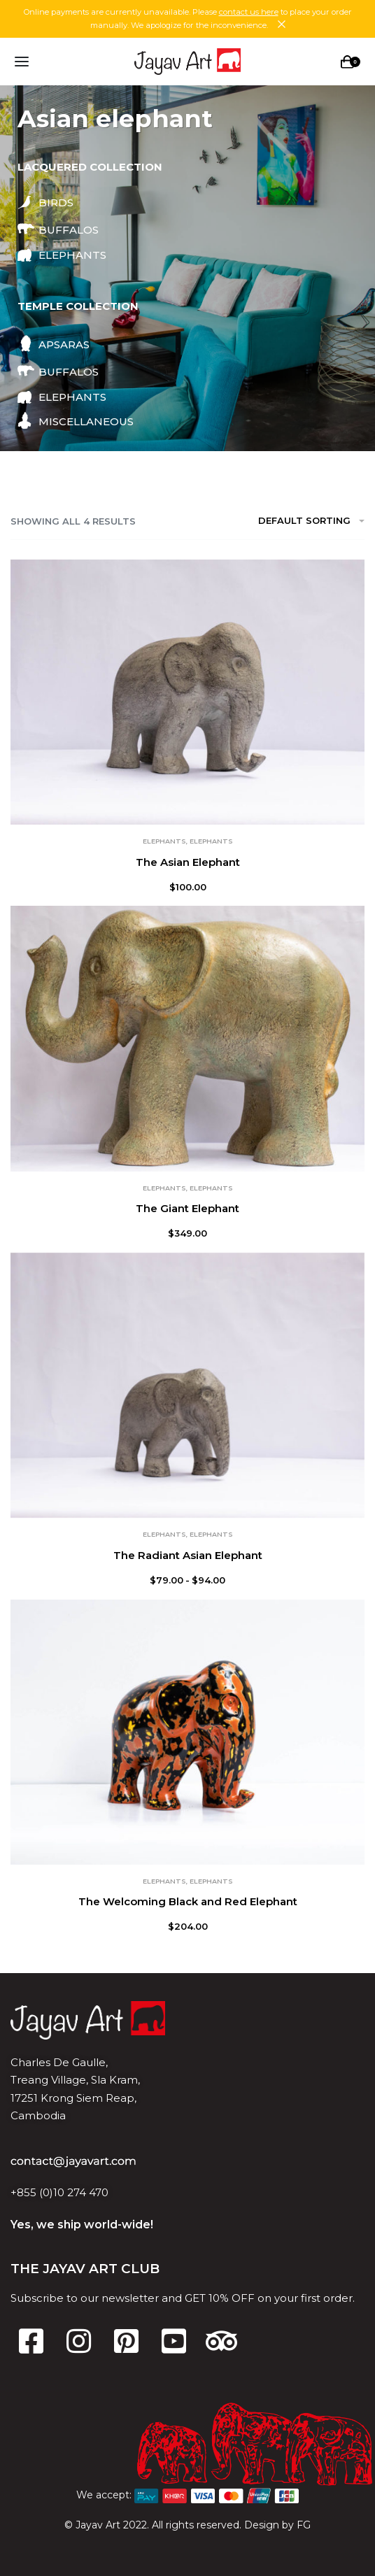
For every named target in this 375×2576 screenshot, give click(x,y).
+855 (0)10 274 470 (59, 2192)
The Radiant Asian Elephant (187, 1555)
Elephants (164, 841)
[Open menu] (21, 61)
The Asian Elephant (188, 862)
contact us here (248, 12)
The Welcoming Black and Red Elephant (187, 1901)
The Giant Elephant (187, 1208)
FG (304, 2525)
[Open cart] (350, 62)
